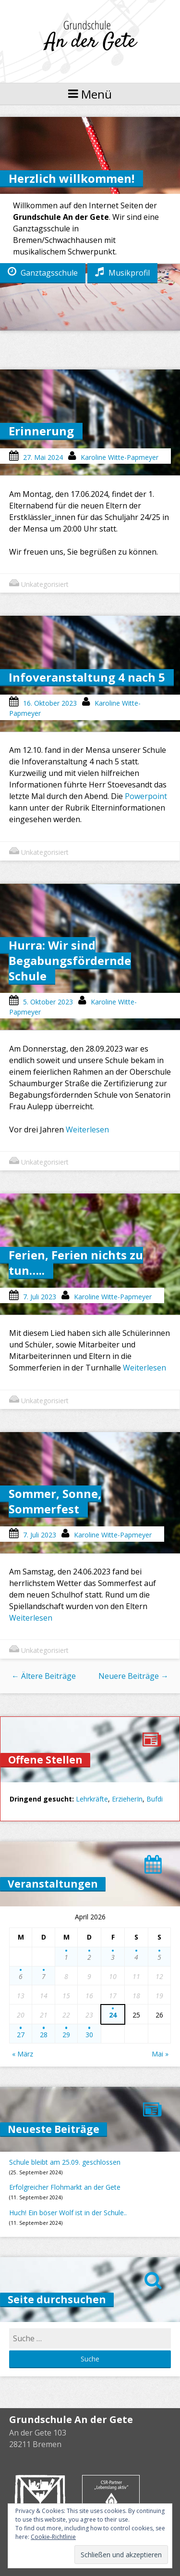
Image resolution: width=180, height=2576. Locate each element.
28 (44, 2034)
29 (66, 2034)
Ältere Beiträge (44, 1676)
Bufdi (154, 1798)
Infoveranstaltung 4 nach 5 (87, 677)
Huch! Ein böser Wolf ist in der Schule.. (68, 2212)
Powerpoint (146, 796)
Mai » (160, 2053)
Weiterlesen (87, 1129)
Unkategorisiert (45, 584)
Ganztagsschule (43, 272)
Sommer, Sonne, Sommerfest (55, 1501)
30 (89, 2034)
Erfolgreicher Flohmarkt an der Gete (64, 2187)
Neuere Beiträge (133, 1676)
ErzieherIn (127, 1798)
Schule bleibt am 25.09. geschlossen (64, 2162)
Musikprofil (122, 272)
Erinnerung (41, 431)
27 (20, 2034)
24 (113, 2014)
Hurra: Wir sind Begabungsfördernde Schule (70, 960)
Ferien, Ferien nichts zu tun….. (76, 1262)
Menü (90, 94)
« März (22, 2053)
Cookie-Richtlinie (53, 2537)
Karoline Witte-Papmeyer (119, 457)
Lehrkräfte (92, 1798)
